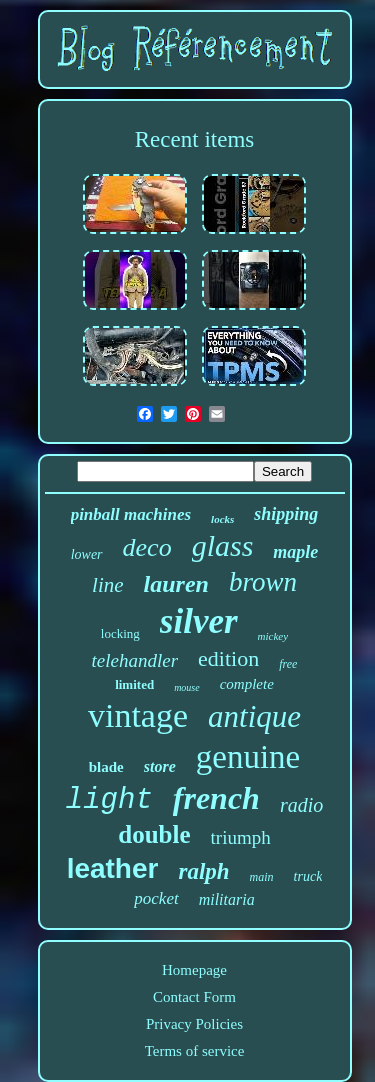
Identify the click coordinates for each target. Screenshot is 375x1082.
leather (113, 868)
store (160, 766)
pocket (156, 898)
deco (147, 547)
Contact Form (194, 997)
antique (254, 716)
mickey (273, 636)
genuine (248, 757)
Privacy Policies (194, 1024)
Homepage (194, 970)
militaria (227, 899)
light (109, 800)
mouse (187, 687)
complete (247, 684)
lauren (176, 584)
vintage (138, 715)
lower (87, 554)
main (262, 877)
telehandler (135, 660)
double (154, 834)
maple (295, 552)
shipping (286, 514)
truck (308, 876)
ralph (203, 871)
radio (301, 805)
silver (199, 621)
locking (120, 633)
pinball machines (131, 514)
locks (222, 519)
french (216, 798)
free (288, 664)
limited (134, 684)
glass (223, 545)
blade (106, 767)
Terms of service (195, 1051)
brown (263, 582)
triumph (241, 837)
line (108, 585)
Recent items (194, 139)
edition (228, 658)
